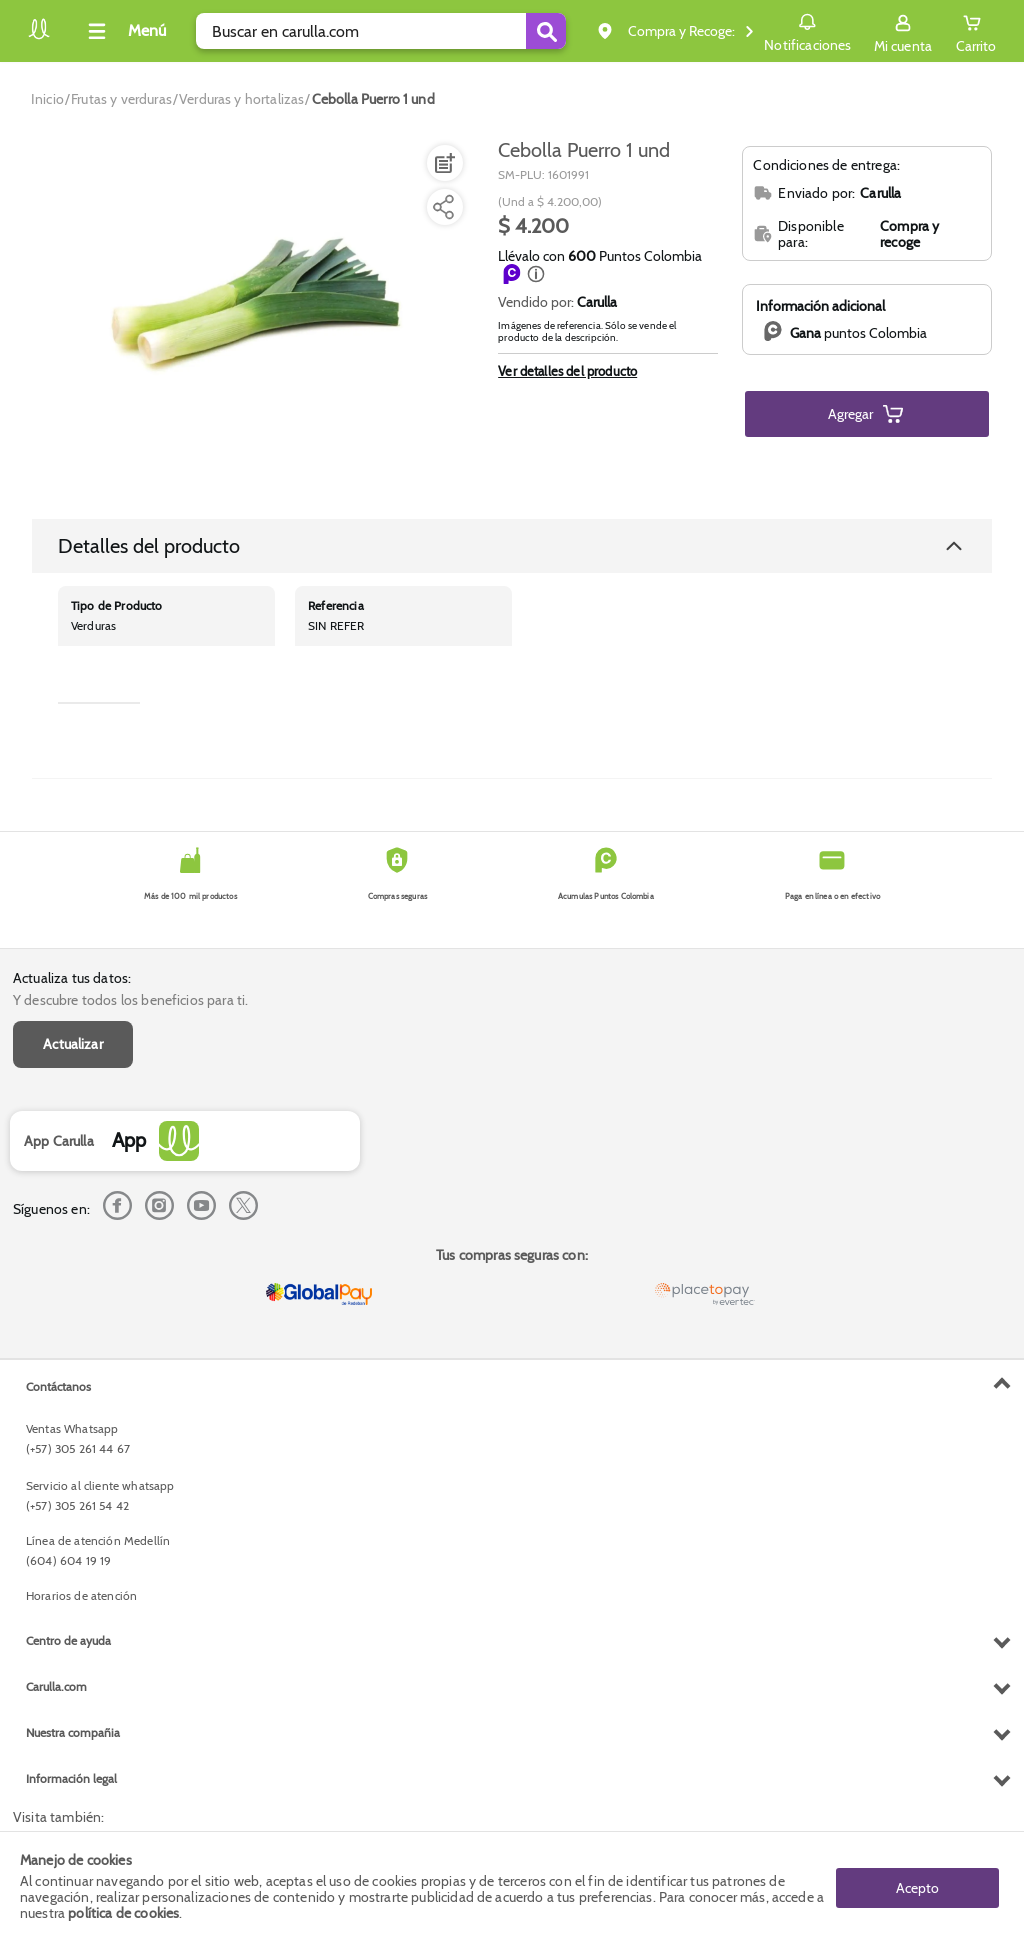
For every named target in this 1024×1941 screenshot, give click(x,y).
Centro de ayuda (68, 1640)
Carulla (597, 302)
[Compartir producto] (443, 207)
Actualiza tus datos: (72, 978)
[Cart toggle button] (976, 31)
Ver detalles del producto (567, 371)
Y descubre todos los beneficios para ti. (130, 1000)
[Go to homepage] (47, 99)
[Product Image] (253, 311)
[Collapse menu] (124, 31)
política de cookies (123, 1913)
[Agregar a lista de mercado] (443, 163)
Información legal (71, 1778)
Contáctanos (58, 1386)
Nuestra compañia (73, 1732)
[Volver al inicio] (39, 36)
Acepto (917, 1886)
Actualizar (73, 1044)
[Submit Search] (546, 31)
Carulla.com (56, 1686)
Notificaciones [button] (807, 30)
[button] (536, 274)
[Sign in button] (903, 31)
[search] (381, 31)
